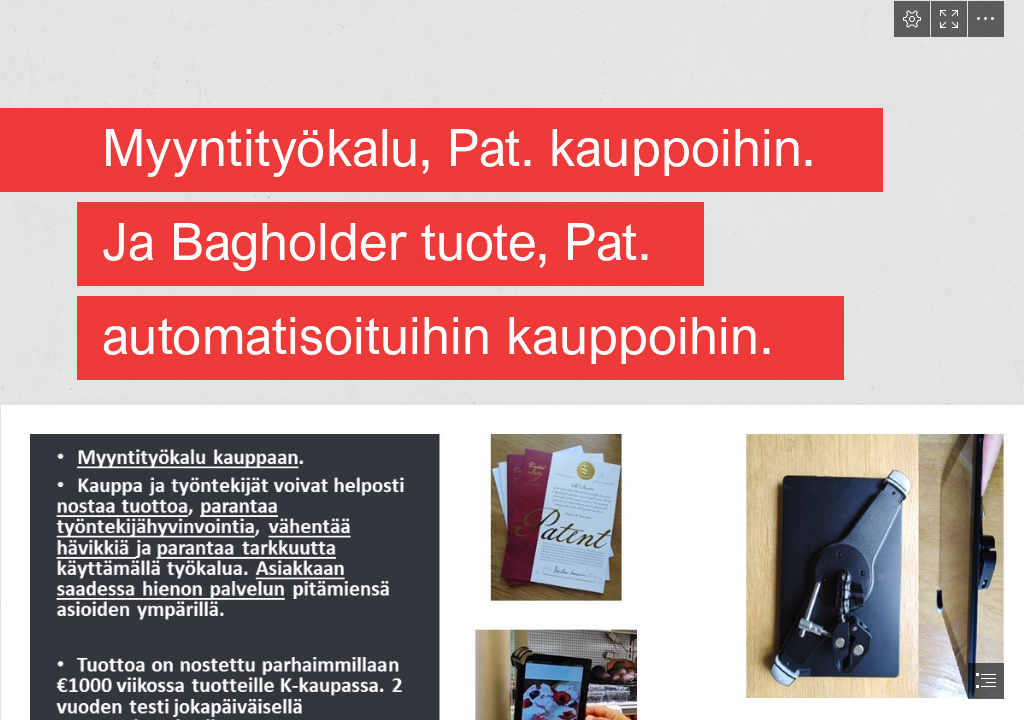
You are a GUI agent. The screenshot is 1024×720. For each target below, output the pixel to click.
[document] (512, 360)
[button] (912, 19)
